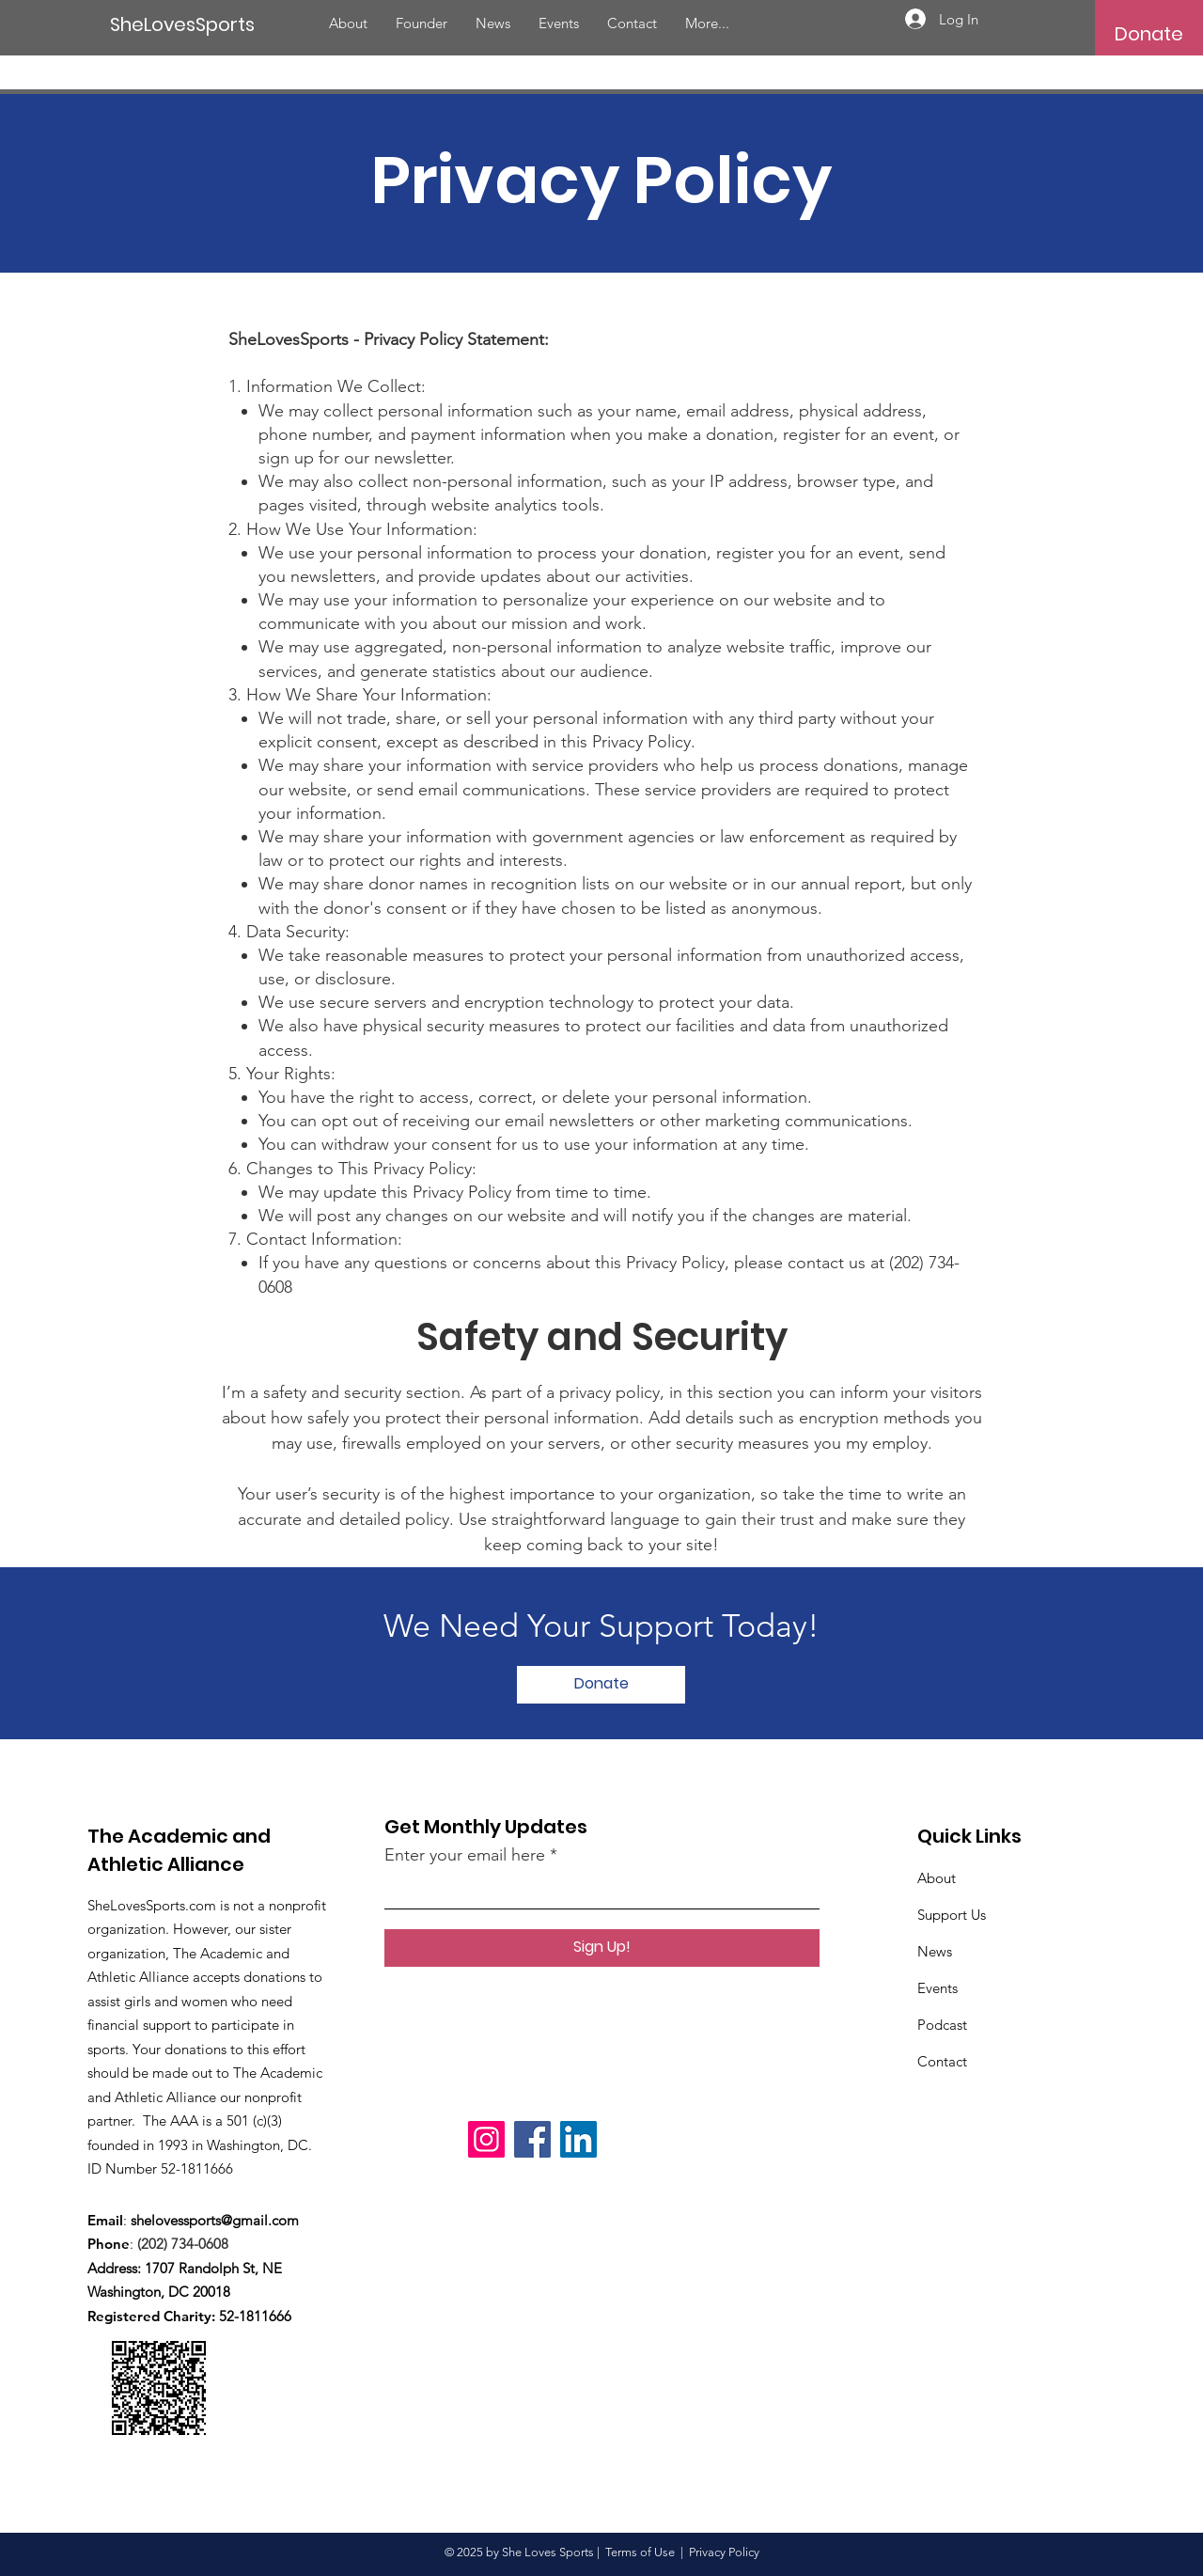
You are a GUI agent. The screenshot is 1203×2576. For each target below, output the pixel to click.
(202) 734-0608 (186, 2244)
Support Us (951, 1915)
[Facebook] (532, 2139)
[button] (1149, 34)
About (936, 1878)
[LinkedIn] (578, 2139)
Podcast (942, 2025)
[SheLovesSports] (187, 24)
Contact (942, 2061)
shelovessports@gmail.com (215, 2220)
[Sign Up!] (602, 1948)
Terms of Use (640, 2552)
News (934, 1951)
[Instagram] (486, 2139)
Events (937, 1988)
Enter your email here (464, 1854)
